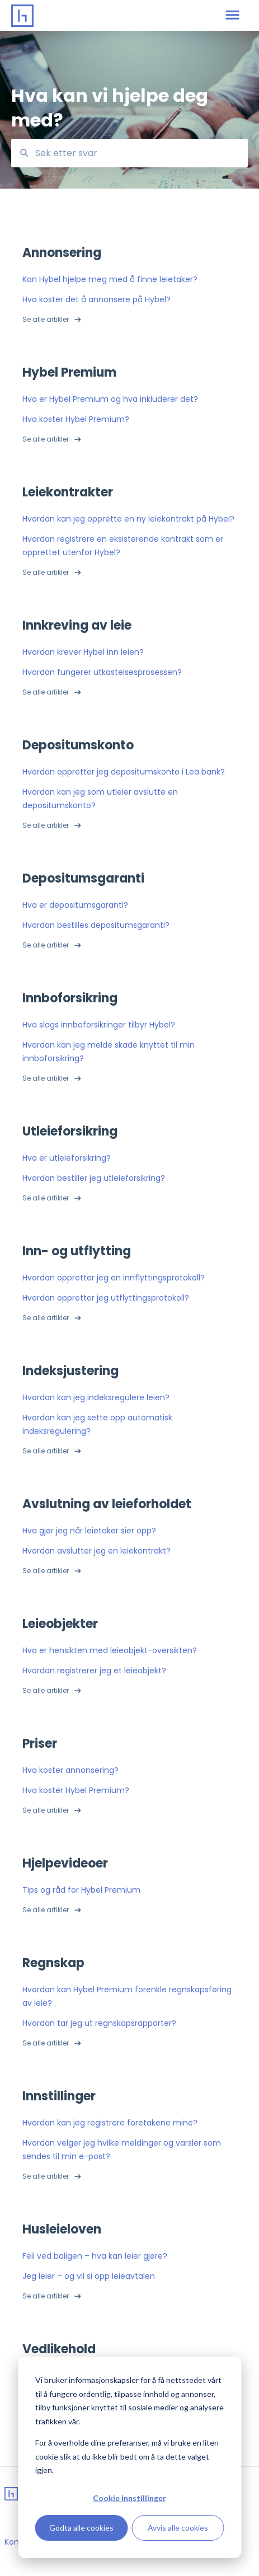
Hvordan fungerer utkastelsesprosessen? (102, 672)
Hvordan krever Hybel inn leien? (83, 652)
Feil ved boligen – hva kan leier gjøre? (94, 2255)
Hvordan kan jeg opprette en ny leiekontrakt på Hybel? (128, 518)
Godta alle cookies (81, 2527)
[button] (232, 15)
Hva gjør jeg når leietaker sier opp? (89, 1530)
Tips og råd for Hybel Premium (81, 1889)
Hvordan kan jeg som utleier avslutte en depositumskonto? (100, 798)
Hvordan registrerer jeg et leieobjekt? (94, 1670)
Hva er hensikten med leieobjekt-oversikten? (109, 1650)
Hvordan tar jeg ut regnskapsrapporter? (99, 2023)
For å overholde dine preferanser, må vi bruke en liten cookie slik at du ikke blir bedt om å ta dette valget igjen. (127, 2456)
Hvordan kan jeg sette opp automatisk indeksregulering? (97, 1424)
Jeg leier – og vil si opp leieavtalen (88, 2276)
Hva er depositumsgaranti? (75, 905)
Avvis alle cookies (178, 2527)
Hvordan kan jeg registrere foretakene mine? (109, 2122)
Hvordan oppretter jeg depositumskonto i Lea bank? (123, 771)
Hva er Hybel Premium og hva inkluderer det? (110, 399)
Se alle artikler (45, 319)
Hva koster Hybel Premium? (75, 419)
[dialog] (129, 2457)
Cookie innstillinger (129, 2498)
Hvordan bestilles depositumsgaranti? (95, 925)
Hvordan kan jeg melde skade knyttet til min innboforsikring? (108, 1051)
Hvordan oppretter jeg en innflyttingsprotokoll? (113, 1277)
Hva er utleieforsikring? (66, 1157)
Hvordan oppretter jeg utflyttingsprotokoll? (105, 1297)
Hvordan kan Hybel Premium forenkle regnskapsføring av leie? (127, 1996)
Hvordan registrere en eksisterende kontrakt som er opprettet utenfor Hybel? (122, 545)
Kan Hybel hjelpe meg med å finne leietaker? (109, 279)
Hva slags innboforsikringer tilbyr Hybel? (98, 1024)
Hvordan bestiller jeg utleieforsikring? (93, 1178)
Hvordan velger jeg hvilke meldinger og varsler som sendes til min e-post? (121, 2149)
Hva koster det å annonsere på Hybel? (96, 299)
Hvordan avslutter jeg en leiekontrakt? (96, 1550)
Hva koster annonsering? (70, 1770)
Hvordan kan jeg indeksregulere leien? (95, 1397)
